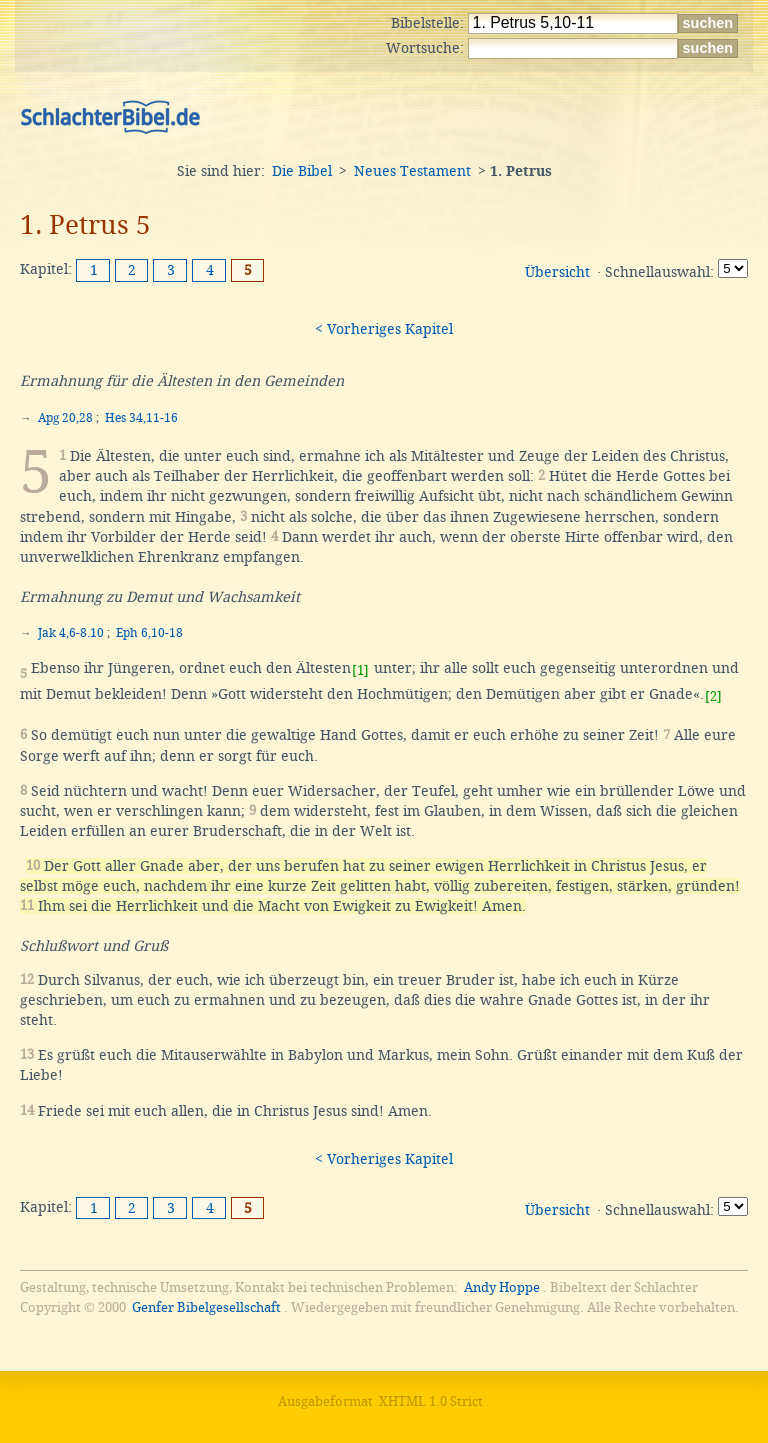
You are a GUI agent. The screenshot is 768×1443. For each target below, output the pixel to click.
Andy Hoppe (502, 1287)
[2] (713, 696)
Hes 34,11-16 (141, 418)
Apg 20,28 (65, 418)
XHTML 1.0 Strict (431, 1401)
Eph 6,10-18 (149, 633)
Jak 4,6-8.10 (71, 633)
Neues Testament (412, 171)
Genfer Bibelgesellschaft (206, 1307)
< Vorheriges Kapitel (384, 329)
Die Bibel (302, 171)
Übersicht (557, 272)
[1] (360, 670)
